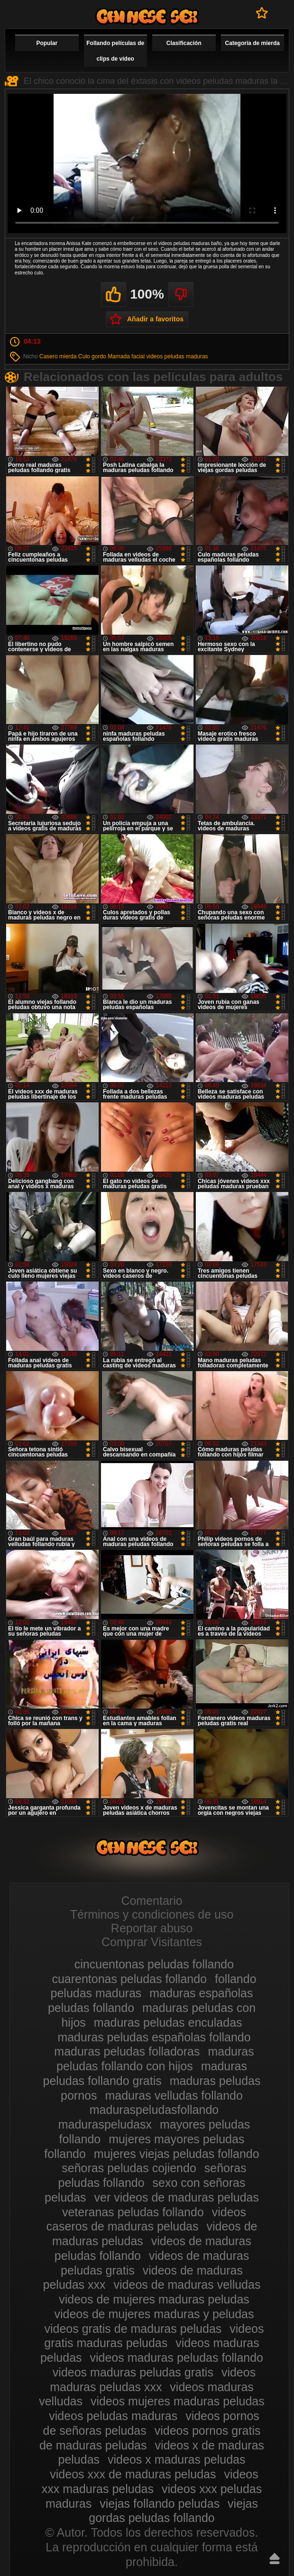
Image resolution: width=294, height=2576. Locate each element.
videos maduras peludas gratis (133, 2372)
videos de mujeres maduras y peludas (154, 2314)
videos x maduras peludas (176, 2459)
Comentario (151, 1900)
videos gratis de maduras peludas (132, 2328)
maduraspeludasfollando (154, 2109)
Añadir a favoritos (155, 319)
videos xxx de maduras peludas (133, 2474)
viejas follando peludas (160, 2503)
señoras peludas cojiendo (129, 2168)
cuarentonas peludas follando (129, 1978)
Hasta (274, 2558)
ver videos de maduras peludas (176, 2197)
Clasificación (184, 43)
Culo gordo (92, 356)
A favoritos (262, 12)
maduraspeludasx (105, 2124)
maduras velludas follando (173, 2095)
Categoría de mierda (252, 43)
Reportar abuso (152, 1928)
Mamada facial (126, 356)
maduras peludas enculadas (168, 2022)
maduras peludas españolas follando (153, 2037)
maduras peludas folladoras (127, 2051)
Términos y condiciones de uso (152, 1914)
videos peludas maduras (177, 356)
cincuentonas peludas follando (154, 1964)
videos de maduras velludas (187, 2284)
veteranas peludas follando (133, 2212)
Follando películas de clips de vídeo (115, 51)
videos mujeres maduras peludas (178, 2401)
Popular (46, 43)
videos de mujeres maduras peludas (154, 2299)
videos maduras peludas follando (177, 2357)
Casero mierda (58, 356)
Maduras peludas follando (147, 16)
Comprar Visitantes (151, 1941)
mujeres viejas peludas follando (176, 2153)
